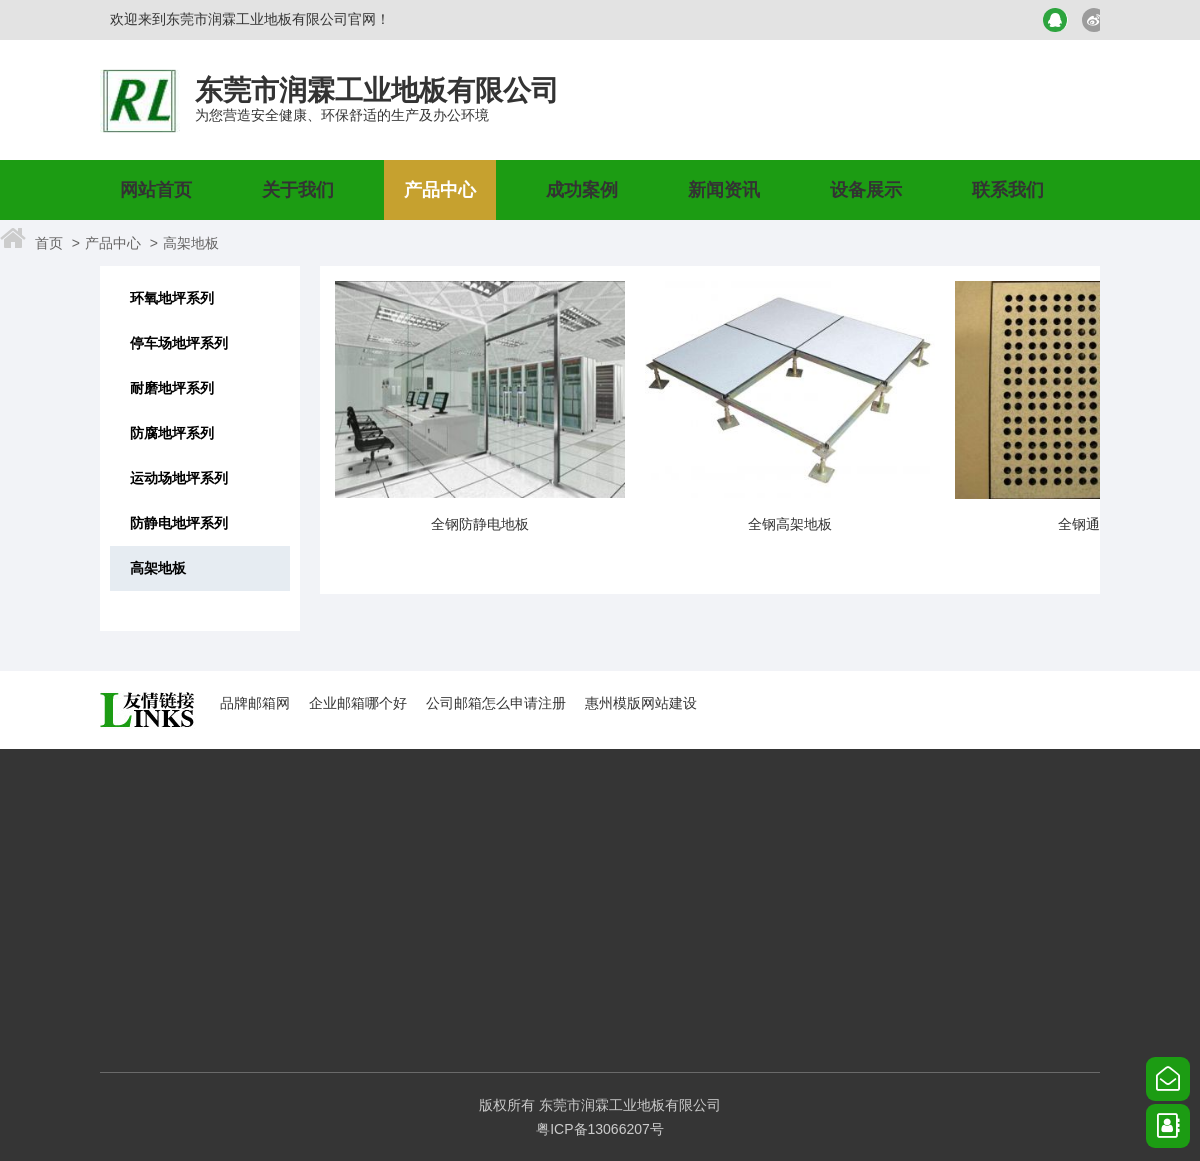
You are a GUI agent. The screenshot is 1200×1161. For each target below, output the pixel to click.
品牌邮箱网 (255, 703)
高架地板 (191, 243)
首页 (49, 243)
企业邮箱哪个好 (358, 703)
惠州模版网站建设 (641, 703)
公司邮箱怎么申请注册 (496, 703)
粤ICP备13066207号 (600, 1129)
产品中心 (113, 243)
